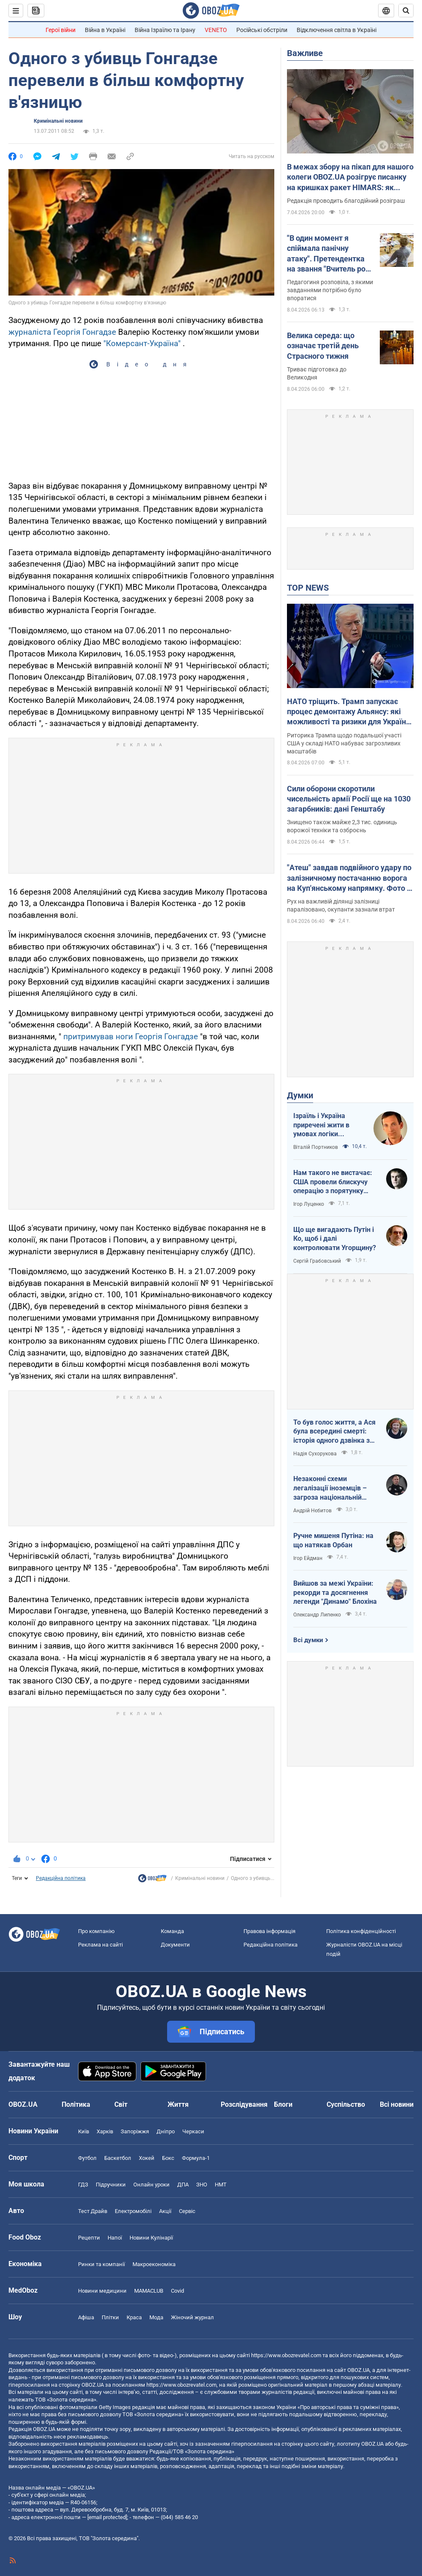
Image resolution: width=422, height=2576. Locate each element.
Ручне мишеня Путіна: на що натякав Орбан (333, 1540)
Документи (175, 1944)
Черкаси (193, 2131)
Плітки (110, 2317)
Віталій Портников (315, 1147)
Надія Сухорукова (315, 1454)
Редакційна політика (61, 1878)
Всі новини (397, 2104)
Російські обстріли (261, 30)
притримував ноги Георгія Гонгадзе (130, 1036)
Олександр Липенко (317, 1615)
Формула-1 (196, 2158)
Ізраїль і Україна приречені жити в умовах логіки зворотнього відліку (325, 1125)
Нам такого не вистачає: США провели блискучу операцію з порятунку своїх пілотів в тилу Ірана (333, 1182)
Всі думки (308, 1640)
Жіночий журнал (192, 2317)
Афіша (86, 2317)
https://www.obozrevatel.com (286, 2355)
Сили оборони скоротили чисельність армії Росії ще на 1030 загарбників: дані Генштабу (349, 799)
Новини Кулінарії (151, 2238)
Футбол (87, 2158)
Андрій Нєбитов (312, 1511)
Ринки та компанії (101, 2264)
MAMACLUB (148, 2291)
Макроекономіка (154, 2264)
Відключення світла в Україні (336, 30)
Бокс (168, 2158)
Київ (83, 2131)
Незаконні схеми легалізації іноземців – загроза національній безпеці (330, 1488)
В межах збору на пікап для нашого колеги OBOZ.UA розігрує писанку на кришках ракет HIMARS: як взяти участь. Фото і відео (350, 177)
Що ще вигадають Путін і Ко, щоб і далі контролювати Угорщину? (334, 1239)
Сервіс (187, 2211)
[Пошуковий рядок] (406, 10)
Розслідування (244, 2104)
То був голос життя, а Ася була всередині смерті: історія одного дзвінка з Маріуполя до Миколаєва (334, 1431)
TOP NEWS (308, 588)
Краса (134, 2317)
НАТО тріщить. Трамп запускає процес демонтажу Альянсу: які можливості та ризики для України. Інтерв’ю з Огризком (349, 712)
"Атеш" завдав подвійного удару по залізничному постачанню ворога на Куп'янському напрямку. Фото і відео (349, 878)
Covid (177, 2291)
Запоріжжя (135, 2131)
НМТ (221, 2184)
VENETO (216, 30)
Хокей (146, 2158)
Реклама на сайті (100, 1944)
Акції (165, 2211)
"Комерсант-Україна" (142, 343)
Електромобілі (133, 2211)
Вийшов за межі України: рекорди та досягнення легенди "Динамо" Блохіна (335, 1592)
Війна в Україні (105, 30)
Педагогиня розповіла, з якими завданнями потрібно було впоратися (330, 290)
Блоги (283, 2104)
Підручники (111, 2184)
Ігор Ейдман (307, 1558)
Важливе (305, 53)
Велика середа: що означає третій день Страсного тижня (323, 345)
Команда (172, 1931)
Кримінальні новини (58, 121)
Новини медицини (102, 2291)
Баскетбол (117, 2158)
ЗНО (201, 2184)
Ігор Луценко (308, 1204)
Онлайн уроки (151, 2184)
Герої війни (61, 30)
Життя (178, 2104)
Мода (156, 2317)
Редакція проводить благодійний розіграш (346, 200)
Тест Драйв (92, 2211)
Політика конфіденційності (361, 1931)
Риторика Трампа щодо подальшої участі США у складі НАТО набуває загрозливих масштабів (344, 743)
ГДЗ (83, 2184)
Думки (300, 1095)
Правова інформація (269, 1931)
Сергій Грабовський (317, 1261)
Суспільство (346, 2104)
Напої (115, 2238)
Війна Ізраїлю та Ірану (165, 30)
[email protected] (107, 2517)
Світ (120, 2104)
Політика (76, 2104)
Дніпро (166, 2131)
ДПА (183, 2184)
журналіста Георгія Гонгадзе (62, 332)
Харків (105, 2131)
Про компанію (96, 1931)
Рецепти (89, 2238)
